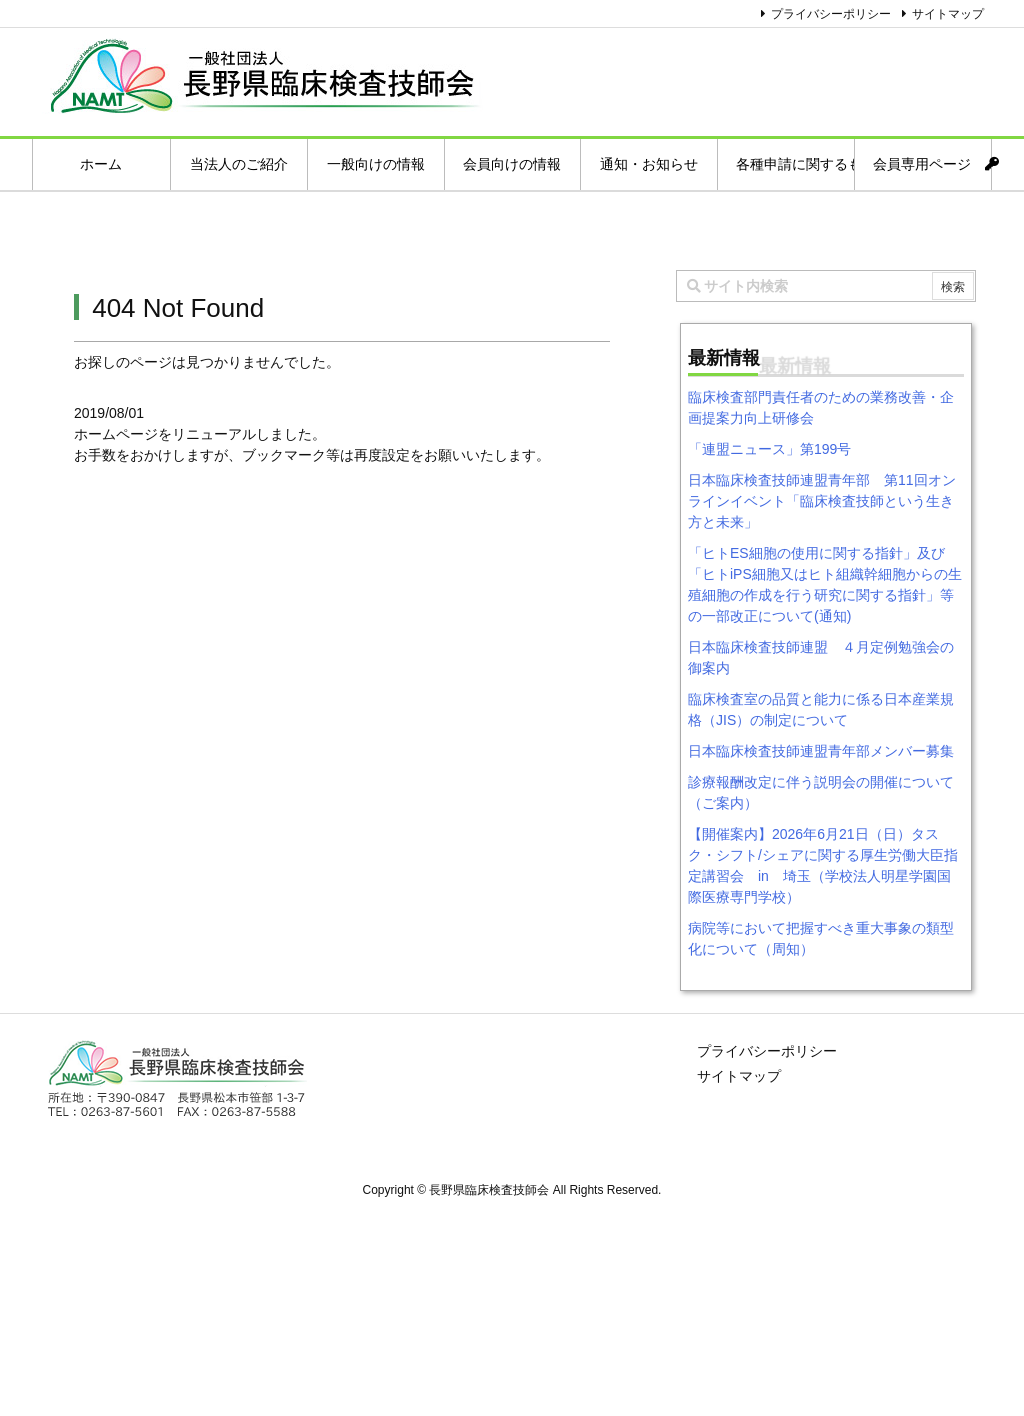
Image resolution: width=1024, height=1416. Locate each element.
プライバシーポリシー (831, 14)
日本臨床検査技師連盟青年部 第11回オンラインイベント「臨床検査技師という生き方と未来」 (822, 501)
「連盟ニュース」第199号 (769, 449)
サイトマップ (948, 14)
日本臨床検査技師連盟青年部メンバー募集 (821, 751)
